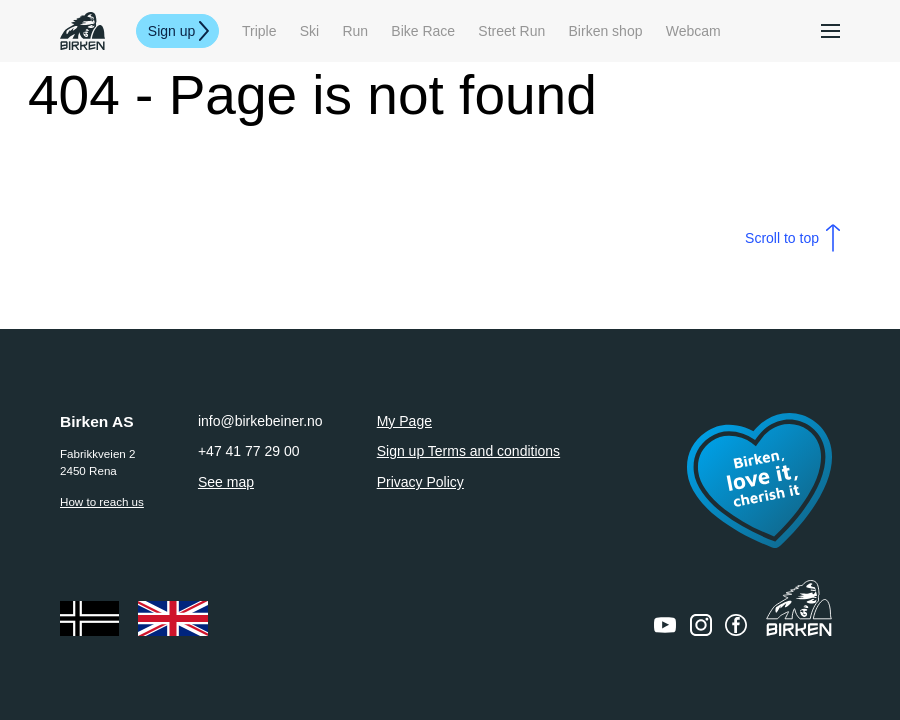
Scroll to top (782, 238)
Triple (259, 31)
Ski (309, 31)
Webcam (693, 31)
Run (355, 31)
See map (226, 482)
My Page (404, 421)
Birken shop (606, 31)
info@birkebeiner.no (260, 421)
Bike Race (423, 31)
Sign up (171, 31)
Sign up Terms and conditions (468, 451)
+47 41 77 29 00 (249, 451)
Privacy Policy (420, 482)
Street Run (511, 31)
